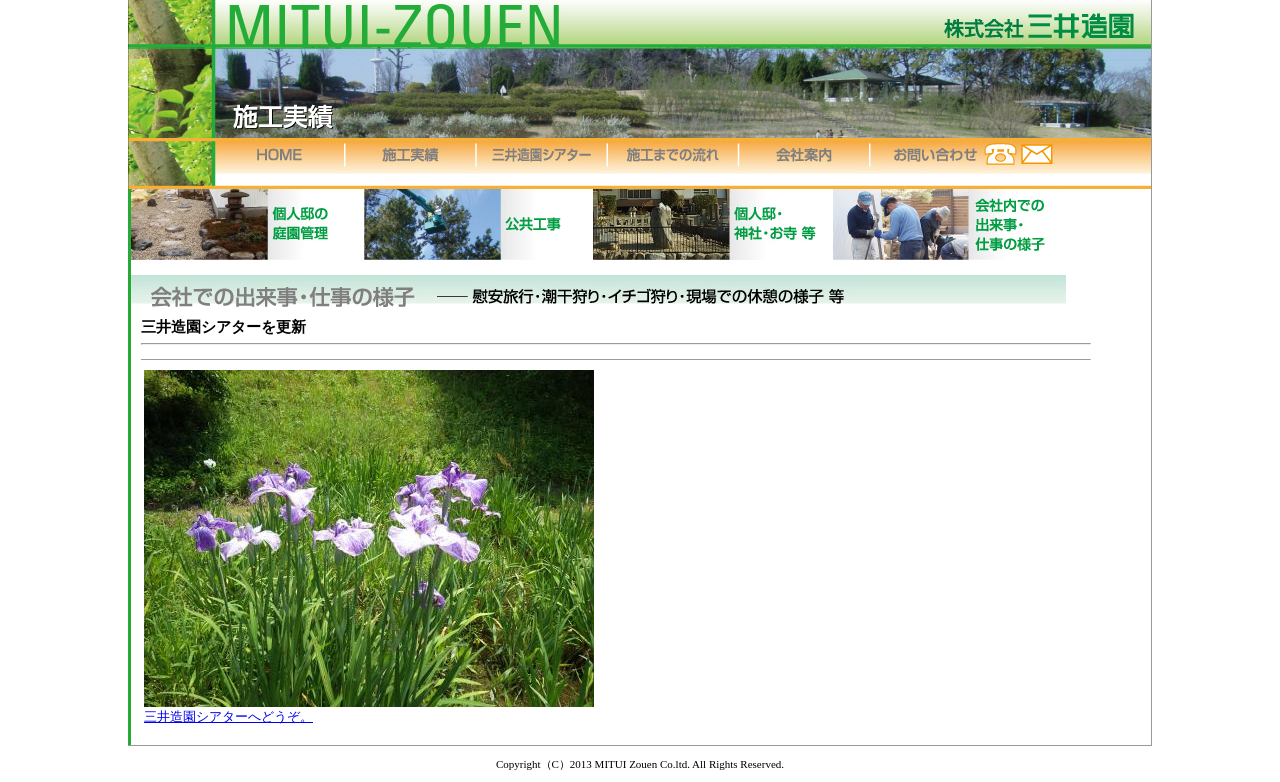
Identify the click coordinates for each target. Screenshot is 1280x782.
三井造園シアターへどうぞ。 (228, 717)
